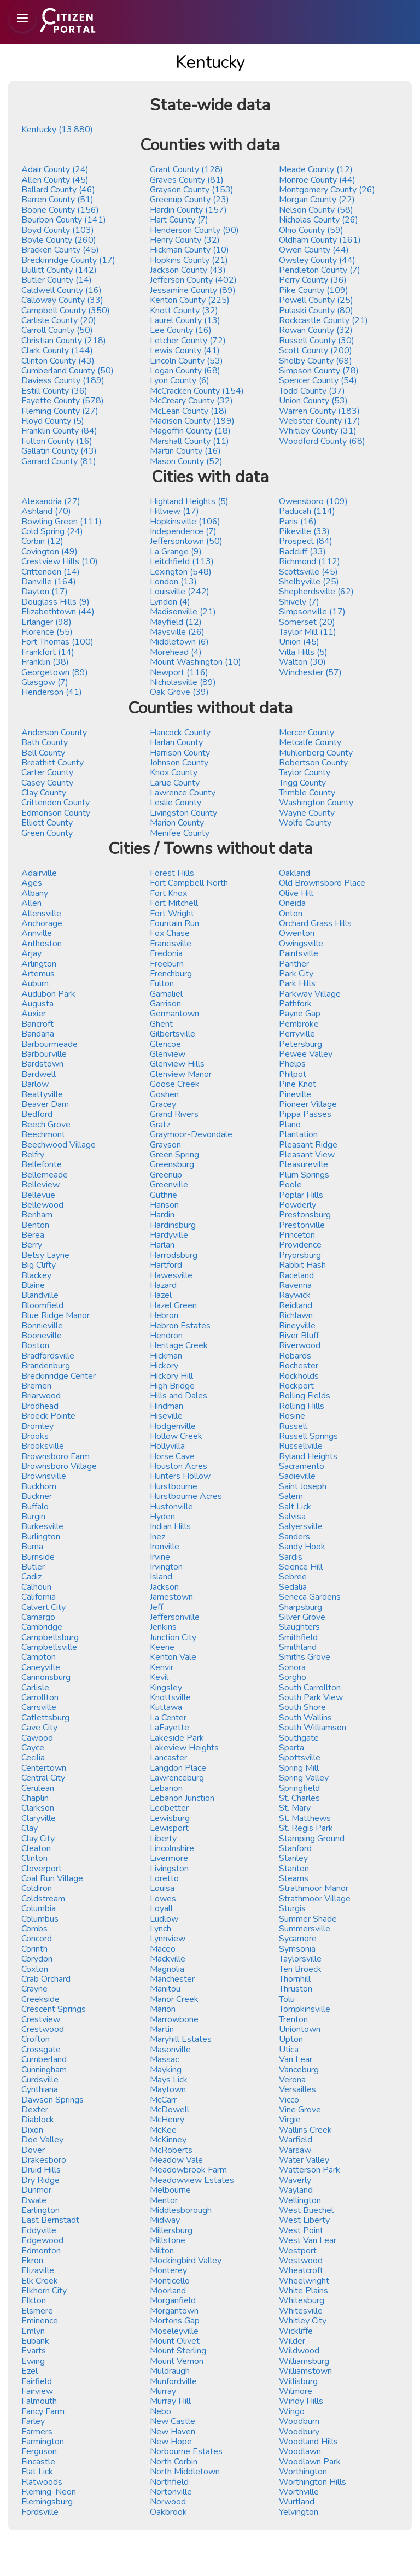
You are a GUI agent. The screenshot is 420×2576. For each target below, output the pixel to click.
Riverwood (299, 1345)
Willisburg (298, 2381)
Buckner (36, 1496)
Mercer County (306, 733)
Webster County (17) (319, 421)
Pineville (295, 1094)
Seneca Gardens (310, 1597)
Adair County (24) (55, 169)
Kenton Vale (173, 1657)
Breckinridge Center (58, 1376)
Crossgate (41, 2050)
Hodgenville (173, 1426)
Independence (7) (183, 531)
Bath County (44, 742)
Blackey (36, 1275)
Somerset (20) (307, 622)
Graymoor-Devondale (191, 1134)
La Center (168, 1718)
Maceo (163, 1949)
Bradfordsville (47, 1356)
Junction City (173, 1637)
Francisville (170, 944)
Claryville (38, 1818)
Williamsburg (304, 2361)
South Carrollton (310, 1688)
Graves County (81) (187, 180)
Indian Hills (170, 1526)
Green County (47, 833)
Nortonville (171, 2492)
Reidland (295, 1305)
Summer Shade (308, 1919)
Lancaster (168, 1758)
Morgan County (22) (317, 200)
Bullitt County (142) (59, 270)
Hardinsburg (173, 1225)
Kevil (159, 1677)
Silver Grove (302, 1617)
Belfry (32, 1155)
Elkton (33, 2300)
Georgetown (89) (54, 672)
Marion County (177, 823)
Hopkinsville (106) (185, 522)
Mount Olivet (175, 2341)
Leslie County (175, 803)
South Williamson (312, 1728)
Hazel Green (173, 1305)
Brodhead (40, 1406)
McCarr (163, 2100)
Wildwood (299, 2351)
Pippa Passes (305, 1114)
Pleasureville (303, 1164)
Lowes (163, 1899)
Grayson (165, 1145)
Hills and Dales (178, 1396)
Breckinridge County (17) (68, 260)
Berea (32, 1235)
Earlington (40, 2210)
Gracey (163, 1104)
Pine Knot (297, 1084)
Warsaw (295, 2150)
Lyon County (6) (179, 380)
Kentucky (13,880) (57, 130)
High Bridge (172, 1386)
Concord (36, 1939)
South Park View (311, 1697)
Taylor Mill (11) (307, 632)
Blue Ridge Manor (55, 1315)
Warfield (295, 2140)
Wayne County (307, 813)
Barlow (35, 1084)
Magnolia (167, 1969)
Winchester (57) (310, 672)
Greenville (169, 1185)
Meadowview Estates (192, 2180)
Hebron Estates (180, 1326)
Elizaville (37, 2270)
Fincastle (38, 2462)
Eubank (35, 2341)
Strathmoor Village (315, 1899)
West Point (301, 2230)
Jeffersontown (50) (186, 541)
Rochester (298, 1366)
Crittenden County (55, 803)
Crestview (40, 2019)
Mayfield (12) (176, 622)
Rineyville (297, 1326)
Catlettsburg (45, 1718)
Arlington (38, 964)
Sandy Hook (302, 1547)
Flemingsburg (47, 2502)
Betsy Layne (45, 1255)
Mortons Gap (175, 2321)
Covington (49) (49, 552)
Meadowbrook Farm (188, 2170)
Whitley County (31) (318, 431)
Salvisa (292, 1517)
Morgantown (174, 2311)
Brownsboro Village (59, 1466)
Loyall (161, 1908)
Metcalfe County (310, 742)
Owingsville (301, 944)
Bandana (37, 1034)
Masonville (170, 2050)
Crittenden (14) (50, 572)
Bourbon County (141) (63, 220)
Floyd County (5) (52, 421)
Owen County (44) (314, 250)
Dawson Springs (52, 2100)
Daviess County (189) (62, 380)
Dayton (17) (44, 592)
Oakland (294, 873)
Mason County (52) (186, 461)
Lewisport (169, 1828)
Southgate (299, 1738)
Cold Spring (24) (52, 531)
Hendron (166, 1336)
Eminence (39, 2321)
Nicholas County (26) (318, 220)
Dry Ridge (40, 2180)
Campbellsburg (50, 1637)
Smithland (298, 1647)
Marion (163, 2009)
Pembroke (299, 1024)
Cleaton (36, 1848)
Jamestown (171, 1597)
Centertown (43, 1768)
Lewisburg (170, 1818)
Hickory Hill (171, 1376)
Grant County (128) (186, 169)
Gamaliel (166, 994)
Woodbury (299, 2432)
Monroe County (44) (317, 180)
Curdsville (40, 2080)
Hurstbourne (173, 1486)
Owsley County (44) (317, 260)
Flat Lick (37, 2472)
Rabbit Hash (302, 1265)
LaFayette (169, 1728)
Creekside (40, 1999)
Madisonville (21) (183, 612)
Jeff (156, 1607)
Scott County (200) (315, 350)
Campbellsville (49, 1647)
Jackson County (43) (188, 270)
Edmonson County (55, 813)
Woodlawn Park (310, 2462)
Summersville (304, 1929)
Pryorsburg (300, 1255)
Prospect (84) (305, 541)
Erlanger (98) (46, 622)
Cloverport (41, 1869)
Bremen (36, 1386)
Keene (162, 1647)
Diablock (37, 2120)
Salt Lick (295, 1507)
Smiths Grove (304, 1657)
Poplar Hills (301, 1195)
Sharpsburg (300, 1607)
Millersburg (171, 2230)
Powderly (297, 1205)
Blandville (40, 1295)
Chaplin (35, 1798)
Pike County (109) (313, 290)
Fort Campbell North (189, 883)
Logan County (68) (185, 371)
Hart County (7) (179, 220)
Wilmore (295, 2391)
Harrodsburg (173, 1255)
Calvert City (43, 1607)
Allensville (41, 914)
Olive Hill (296, 893)
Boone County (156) (60, 210)
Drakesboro (43, 2160)
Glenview (167, 1054)
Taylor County (304, 772)
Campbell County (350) (65, 311)
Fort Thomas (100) (57, 642)
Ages (31, 883)
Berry (31, 1245)
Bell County (43, 753)
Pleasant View (307, 1155)
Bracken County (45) (60, 250)
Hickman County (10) (189, 250)
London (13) (173, 582)
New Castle (172, 2421)
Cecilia (33, 1758)
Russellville (301, 1446)
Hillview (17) (174, 511)
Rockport (296, 1386)
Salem (291, 1496)
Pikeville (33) (304, 531)
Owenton (296, 933)
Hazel (161, 1295)
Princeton (297, 1235)
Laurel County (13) (185, 320)
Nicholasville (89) (183, 682)
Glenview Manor (181, 1074)
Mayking (166, 2070)
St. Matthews (305, 1818)
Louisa (162, 1888)
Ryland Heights (308, 1456)
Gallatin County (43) (59, 451)
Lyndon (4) (170, 602)
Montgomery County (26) (327, 190)
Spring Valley (304, 1778)
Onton (290, 914)
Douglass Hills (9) (55, 602)
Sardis (290, 1557)
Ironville (164, 1547)
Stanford (295, 1848)
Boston (35, 1345)
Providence (300, 1245)
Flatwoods (41, 2482)
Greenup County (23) (189, 200)
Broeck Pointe (48, 1416)
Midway (165, 2220)
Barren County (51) (57, 200)
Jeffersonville (175, 1617)
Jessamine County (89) (193, 290)
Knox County (173, 772)
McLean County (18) (188, 411)
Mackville (167, 1959)
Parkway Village (310, 994)
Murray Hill (170, 2401)
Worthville (299, 2492)
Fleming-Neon (48, 2492)
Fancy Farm (43, 2411)
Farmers (36, 2432)
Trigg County (302, 783)
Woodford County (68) (322, 441)
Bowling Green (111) (61, 522)
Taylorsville (300, 1959)
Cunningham (44, 2070)
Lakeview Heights (184, 1748)
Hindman (166, 1406)
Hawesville (171, 1275)
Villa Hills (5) (303, 652)
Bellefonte (41, 1164)
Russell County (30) (316, 341)
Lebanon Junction (182, 1798)
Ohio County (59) (311, 230)
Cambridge (41, 1627)
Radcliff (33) (302, 552)
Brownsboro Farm (55, 1456)
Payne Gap (299, 1014)
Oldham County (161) (320, 240)
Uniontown (299, 2029)
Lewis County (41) (185, 350)
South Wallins (305, 1718)
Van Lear (295, 2059)
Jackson (164, 1587)
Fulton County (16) (56, 441)
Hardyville (169, 1235)
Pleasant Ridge (308, 1145)
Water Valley (304, 2160)
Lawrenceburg (177, 1778)
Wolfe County (305, 823)
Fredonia (166, 953)
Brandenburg (45, 1366)
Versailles (297, 2089)
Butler (33, 1567)
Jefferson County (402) (193, 280)
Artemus (38, 974)
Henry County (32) (185, 240)
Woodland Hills (308, 2442)
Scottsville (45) (308, 572)
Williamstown (305, 2371)
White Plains (303, 2291)
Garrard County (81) (58, 461)
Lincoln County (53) (186, 361)
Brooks (35, 1436)
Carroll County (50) (57, 330)
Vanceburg (299, 2070)
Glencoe (165, 1044)
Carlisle (35, 1688)
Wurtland (296, 2502)
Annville (36, 933)
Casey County (47, 783)
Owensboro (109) (313, 501)
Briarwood (41, 1396)
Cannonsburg (46, 1677)
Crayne (34, 1989)
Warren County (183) (319, 411)
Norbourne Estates (186, 2451)
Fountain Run (174, 923)
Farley (33, 2421)
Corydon (36, 1959)
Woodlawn (300, 2451)
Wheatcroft (301, 2270)
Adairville (39, 873)
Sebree (293, 1577)
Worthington (303, 2472)
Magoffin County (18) (190, 431)
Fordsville (40, 2512)
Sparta (291, 1748)
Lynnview (167, 1939)
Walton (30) (302, 662)
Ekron (32, 2261)
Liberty (163, 1839)
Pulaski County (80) (316, 311)
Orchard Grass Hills (315, 923)
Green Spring (174, 1155)
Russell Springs (308, 1436)
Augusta (37, 1004)
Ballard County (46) (58, 190)
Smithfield (298, 1637)
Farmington (42, 2442)
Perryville (297, 1034)
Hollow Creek (176, 1436)
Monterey (168, 2270)
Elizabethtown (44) (58, 612)
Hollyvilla (167, 1446)
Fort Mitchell (174, 903)
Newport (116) (179, 672)
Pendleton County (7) (319, 270)
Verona (292, 2080)
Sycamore (298, 1939)
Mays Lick (169, 2080)
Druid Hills (41, 2170)
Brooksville (42, 1446)
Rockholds (299, 1376)
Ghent (161, 1024)
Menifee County (179, 833)
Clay (29, 1828)
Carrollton (40, 1697)
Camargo (38, 1617)
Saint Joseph (302, 1486)
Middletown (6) (179, 642)
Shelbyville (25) (309, 582)
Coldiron (36, 1888)
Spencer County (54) (318, 380)
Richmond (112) (309, 561)
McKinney (168, 2140)
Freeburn (167, 964)
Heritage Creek (179, 1345)
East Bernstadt (50, 2220)
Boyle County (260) (58, 240)
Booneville (41, 1336)
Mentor (164, 2200)
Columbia (38, 1908)
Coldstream (43, 1899)
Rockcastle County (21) (323, 320)
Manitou (165, 1989)
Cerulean (37, 1788)
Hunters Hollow (180, 1476)
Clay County (43, 793)
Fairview (37, 2391)
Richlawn (296, 1315)
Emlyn (33, 2331)
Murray (163, 2391)
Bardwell (38, 1074)
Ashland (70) (46, 511)
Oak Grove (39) (179, 692)
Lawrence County (182, 793)
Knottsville (170, 1697)
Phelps (292, 1064)
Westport (298, 2251)
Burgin (33, 1517)
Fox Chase (170, 933)
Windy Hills (301, 2401)
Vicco (289, 2100)
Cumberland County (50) (67, 371)
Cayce (32, 1748)
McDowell (169, 2110)
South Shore (302, 1707)
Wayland (296, 2190)
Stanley (293, 1858)
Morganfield (173, 2300)
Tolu (287, 1999)
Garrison (165, 1004)
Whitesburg (301, 2300)
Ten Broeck (300, 1969)
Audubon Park (48, 994)
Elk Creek (39, 2281)
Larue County (175, 783)
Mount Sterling (178, 2351)
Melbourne (170, 2190)
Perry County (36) (313, 280)
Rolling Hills (301, 1406)
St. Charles (299, 1798)
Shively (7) (299, 602)
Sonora (292, 1667)
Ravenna (295, 1285)
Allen (31, 903)
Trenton (293, 2019)
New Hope (171, 2442)
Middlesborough (181, 2210)
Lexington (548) (181, 572)
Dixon (32, 2130)
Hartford (166, 1265)
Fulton (162, 983)
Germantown (174, 1014)
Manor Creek (174, 1999)
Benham (36, 1215)
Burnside (38, 1557)
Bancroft (37, 1024)
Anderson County (54, 733)
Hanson (164, 1205)
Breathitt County (52, 763)
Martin (162, 2029)
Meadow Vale (176, 2160)
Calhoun (36, 1587)
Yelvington (298, 2512)
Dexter (34, 2110)
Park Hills (297, 983)
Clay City (38, 1839)
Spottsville (299, 1758)
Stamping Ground (312, 1839)
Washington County (316, 803)
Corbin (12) (42, 541)
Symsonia (297, 1949)
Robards (295, 1356)
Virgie (290, 2120)
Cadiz (31, 1577)
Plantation (298, 1134)
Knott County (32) (184, 311)
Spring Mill (299, 1768)
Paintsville (298, 953)
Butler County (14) (56, 280)
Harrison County (180, 753)
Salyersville (301, 1526)
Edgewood (42, 2240)
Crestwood (42, 2029)
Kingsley (166, 1688)
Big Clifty (38, 1265)
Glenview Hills (177, 1064)
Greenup (166, 1175)
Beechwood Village (58, 1145)
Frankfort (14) (47, 652)
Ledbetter (169, 1808)
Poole (290, 1185)
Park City (296, 974)
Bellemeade (44, 1175)
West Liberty (304, 2220)
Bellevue (38, 1195)
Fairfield (36, 2381)
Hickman (166, 1356)
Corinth (34, 1949)
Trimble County (307, 793)
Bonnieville (42, 1326)
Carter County (47, 772)
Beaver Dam (45, 1104)
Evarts (33, 2351)
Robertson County (313, 763)
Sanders (294, 1537)
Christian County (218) (63, 341)
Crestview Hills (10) (59, 561)
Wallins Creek (305, 2130)
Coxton (34, 1969)
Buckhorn (38, 1486)
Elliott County (47, 823)
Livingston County (183, 813)
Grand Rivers (174, 1114)
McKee (163, 2130)
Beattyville (42, 1094)
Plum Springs (304, 1175)
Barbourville (44, 1054)
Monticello (170, 2281)
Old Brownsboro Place (322, 883)
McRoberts (171, 2150)
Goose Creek (175, 1084)
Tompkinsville (304, 2009)
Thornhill (295, 1979)
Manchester (172, 1979)
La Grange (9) (176, 552)
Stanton (294, 1869)
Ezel (29, 2371)
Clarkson (37, 1808)
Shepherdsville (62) (316, 592)
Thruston (295, 1989)
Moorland (168, 2291)
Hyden (162, 1517)
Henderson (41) (51, 692)
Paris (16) (298, 522)
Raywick (295, 1295)
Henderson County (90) (194, 230)
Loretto (164, 1878)
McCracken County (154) (197, 391)
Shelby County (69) (315, 361)
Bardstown (42, 1064)
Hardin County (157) (188, 210)
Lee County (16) (181, 330)
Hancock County (180, 733)
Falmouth (39, 2401)
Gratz (160, 1125)
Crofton (35, 2039)
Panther (294, 964)
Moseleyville (174, 2331)
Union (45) (299, 642)
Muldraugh (170, 2371)
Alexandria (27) (50, 501)
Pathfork (295, 1004)
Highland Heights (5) (189, 501)
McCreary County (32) (191, 401)
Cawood (37, 1738)
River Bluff (299, 1336)
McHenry (167, 2120)
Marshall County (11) (189, 441)
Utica (289, 2050)
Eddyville (38, 2230)
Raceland (296, 1275)
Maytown (168, 2089)
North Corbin (173, 2462)
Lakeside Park (177, 1738)
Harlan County (176, 742)
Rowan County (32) (316, 330)
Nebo (160, 2411)
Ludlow (164, 1919)
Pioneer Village (308, 1104)
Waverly (295, 2180)
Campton (38, 1657)
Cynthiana (39, 2089)
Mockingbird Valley (185, 2261)
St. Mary (295, 1808)
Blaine (33, 1285)
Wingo (292, 2411)
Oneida (292, 903)
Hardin (162, 1215)
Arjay (31, 953)
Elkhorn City (44, 2291)
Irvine (160, 1557)
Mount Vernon (176, 2361)
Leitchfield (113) (182, 561)
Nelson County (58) (316, 210)
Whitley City (302, 2321)
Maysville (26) (177, 632)
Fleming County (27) (59, 411)
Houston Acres (178, 1466)
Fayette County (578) (62, 401)
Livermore (169, 1858)
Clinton (34, 1858)
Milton (162, 2251)
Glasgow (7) (44, 682)
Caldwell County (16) (61, 290)
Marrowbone (174, 2019)
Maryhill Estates (181, 2039)
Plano (290, 1125)
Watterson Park (309, 2170)
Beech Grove (46, 1125)
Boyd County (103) (57, 230)
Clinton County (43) (58, 361)
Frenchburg (171, 974)
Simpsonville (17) (312, 612)
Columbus (40, 1919)
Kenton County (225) (190, 300)
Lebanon (166, 1788)
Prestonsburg (305, 1215)
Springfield (299, 1788)
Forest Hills (172, 873)
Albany (34, 893)
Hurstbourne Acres (186, 1496)
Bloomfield (42, 1305)
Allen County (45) (55, 180)
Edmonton (41, 2251)
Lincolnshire (172, 1848)
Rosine (292, 1416)
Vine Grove (300, 2110)
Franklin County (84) (59, 431)
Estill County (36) (54, 391)
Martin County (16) (185, 451)
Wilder (292, 2341)
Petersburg (300, 1044)
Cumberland (44, 2059)
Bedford (36, 1114)
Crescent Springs (53, 2009)
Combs (34, 1929)
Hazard (163, 1285)
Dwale (33, 2200)
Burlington (40, 1537)
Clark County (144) (57, 350)
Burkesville (42, 1526)
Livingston (169, 1869)
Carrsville (38, 1707)
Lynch (160, 1929)
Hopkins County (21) (189, 260)
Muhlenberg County (316, 753)
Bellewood (42, 1205)
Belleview (40, 1185)
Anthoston (41, 944)
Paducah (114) (307, 511)
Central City (43, 1778)
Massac (164, 2059)
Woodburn (299, 2421)
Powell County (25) (316, 300)
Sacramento (301, 1466)
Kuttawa (166, 1707)
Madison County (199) (192, 421)
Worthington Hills (312, 2482)
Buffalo (35, 1507)
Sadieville (297, 1476)
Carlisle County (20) (58, 320)
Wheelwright (304, 2281)
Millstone (167, 2240)
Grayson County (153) (192, 190)
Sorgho (292, 1677)
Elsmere (37, 2311)
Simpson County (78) (319, 371)
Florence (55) (47, 632)
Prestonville (302, 1225)
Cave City (39, 1728)
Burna (32, 1547)
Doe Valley (42, 2140)
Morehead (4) (176, 652)
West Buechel (306, 2210)
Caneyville (40, 1667)
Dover (33, 2150)
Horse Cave (172, 1456)
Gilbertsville (172, 1034)
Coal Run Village (52, 1878)
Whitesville (301, 2311)
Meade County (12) (316, 169)
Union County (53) (313, 401)
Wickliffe (296, 2331)
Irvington (166, 1567)
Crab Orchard (46, 1979)
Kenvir (161, 1667)
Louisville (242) (179, 592)
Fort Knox (168, 893)
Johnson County (179, 763)
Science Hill (301, 1567)
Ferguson (39, 2451)
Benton (35, 1225)
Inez (157, 1537)
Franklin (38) (45, 662)
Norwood (168, 2502)
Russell (293, 1426)
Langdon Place (178, 1768)
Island (161, 1577)
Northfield (169, 2482)
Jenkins (163, 1627)
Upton (291, 2039)
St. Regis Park (306, 1828)
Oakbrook (168, 2512)
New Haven (172, 2432)
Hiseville (166, 1416)
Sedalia (293, 1587)
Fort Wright (172, 914)
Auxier (33, 1014)
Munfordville (173, 2381)
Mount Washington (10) (195, 662)
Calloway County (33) (62, 300)
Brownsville (43, 1476)
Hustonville (171, 1507)
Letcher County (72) (188, 341)
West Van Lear (307, 2240)
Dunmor (36, 2190)
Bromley (37, 1426)
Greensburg (172, 1164)
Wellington (300, 2200)
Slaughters (299, 1627)
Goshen (164, 1094)
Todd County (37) (312, 391)
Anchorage (41, 923)
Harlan (162, 1245)
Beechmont (43, 1134)
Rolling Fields (304, 1396)
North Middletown (185, 2472)
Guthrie (163, 1195)
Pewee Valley (305, 1054)
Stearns (293, 1878)
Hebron (164, 1315)
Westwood (301, 2261)
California (38, 1597)
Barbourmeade (49, 1044)
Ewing (33, 2361)
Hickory (164, 1366)
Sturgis (292, 1908)
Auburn (35, 983)
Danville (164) (48, 582)
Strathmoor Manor (313, 1888)
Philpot (292, 1074)
